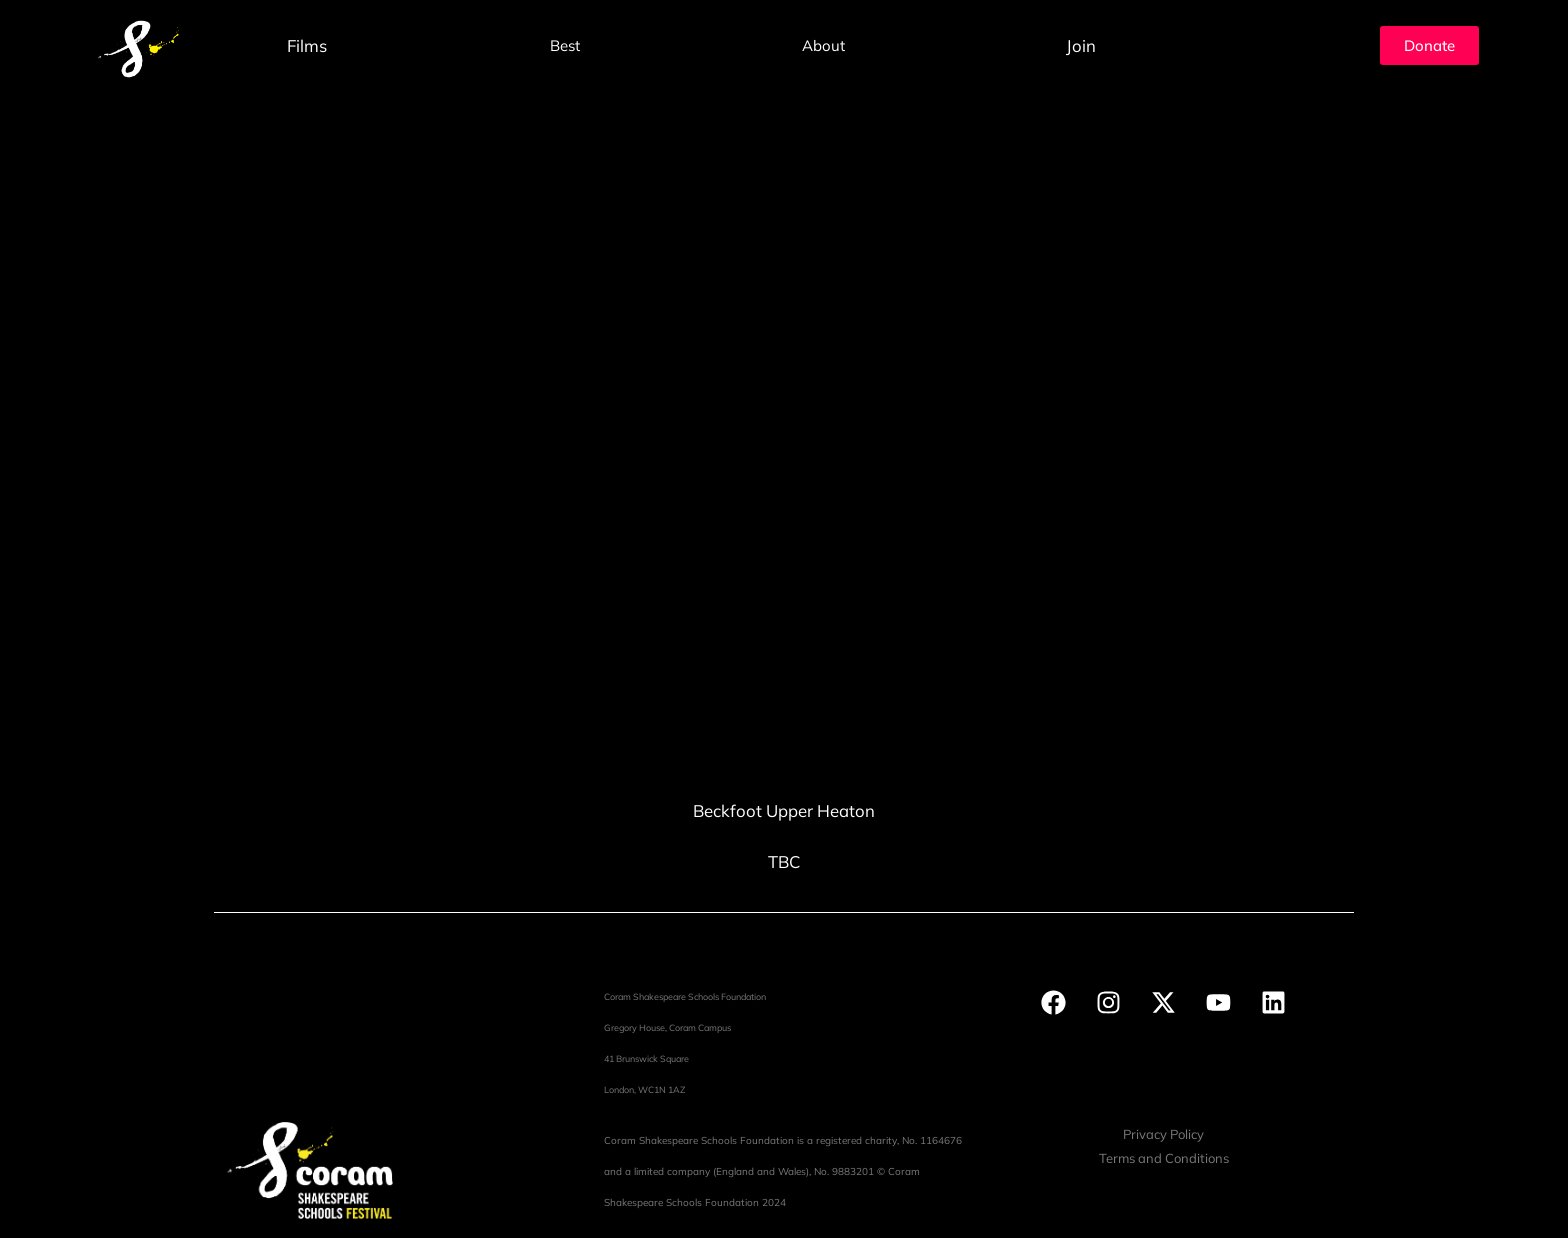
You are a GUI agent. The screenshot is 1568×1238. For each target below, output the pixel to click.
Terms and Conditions (1164, 1158)
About (823, 45)
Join (1081, 45)
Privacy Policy (1163, 1134)
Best (565, 45)
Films (307, 45)
